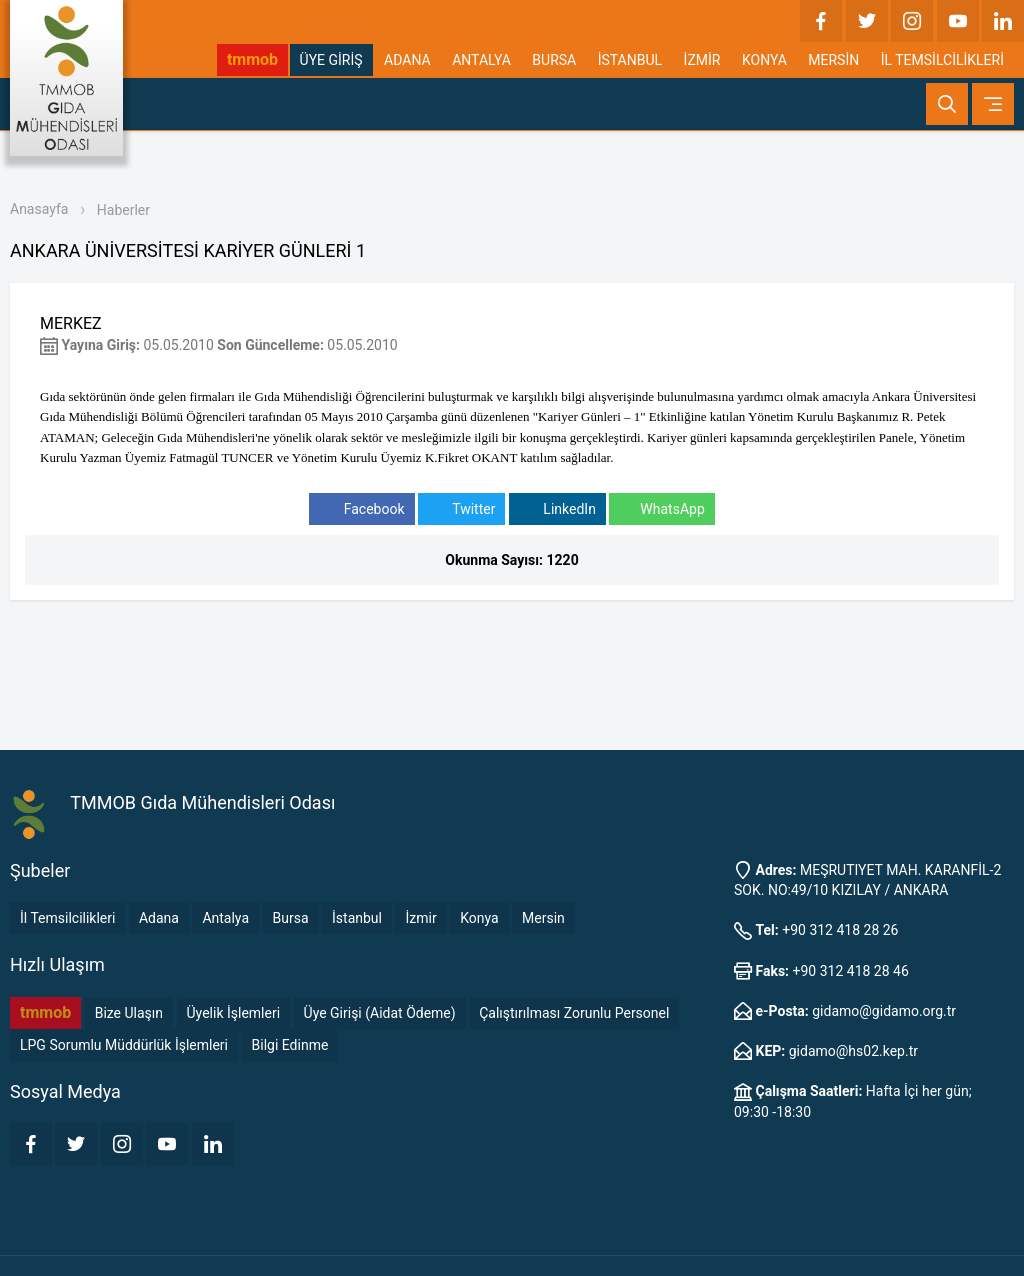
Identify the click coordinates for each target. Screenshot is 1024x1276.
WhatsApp (661, 509)
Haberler (123, 210)
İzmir (420, 918)
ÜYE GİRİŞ (331, 60)
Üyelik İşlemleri (234, 1013)
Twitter (461, 509)
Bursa (291, 918)
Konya (479, 918)
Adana (159, 918)
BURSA (554, 60)
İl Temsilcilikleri (67, 918)
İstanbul (357, 918)
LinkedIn (557, 509)
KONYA (764, 60)
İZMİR (702, 60)
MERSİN (833, 60)
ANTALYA (481, 60)
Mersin (543, 918)
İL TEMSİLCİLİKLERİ (942, 60)
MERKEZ (71, 323)
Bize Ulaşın (129, 1013)
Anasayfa (39, 209)
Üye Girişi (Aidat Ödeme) (380, 1013)
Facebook (361, 509)
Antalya (225, 918)
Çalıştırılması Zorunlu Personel (574, 1013)
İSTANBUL (630, 60)
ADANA (407, 60)
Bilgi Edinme (290, 1045)
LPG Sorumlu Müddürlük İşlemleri (124, 1045)
